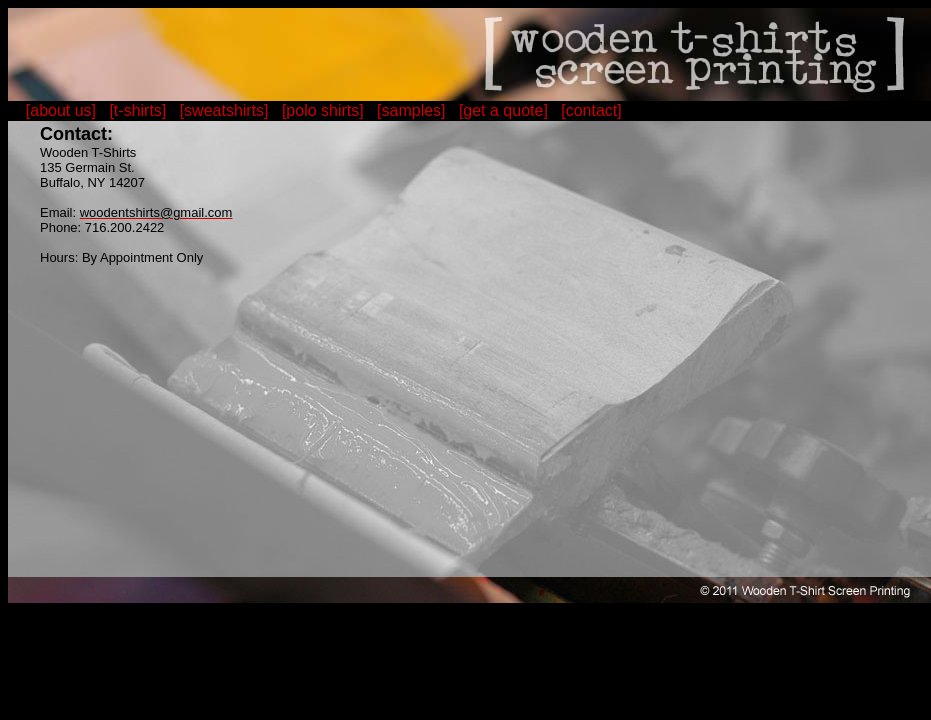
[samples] (411, 110)
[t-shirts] (137, 110)
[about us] (61, 110)
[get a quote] (503, 110)
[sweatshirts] (224, 110)
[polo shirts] (323, 110)
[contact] (591, 110)
